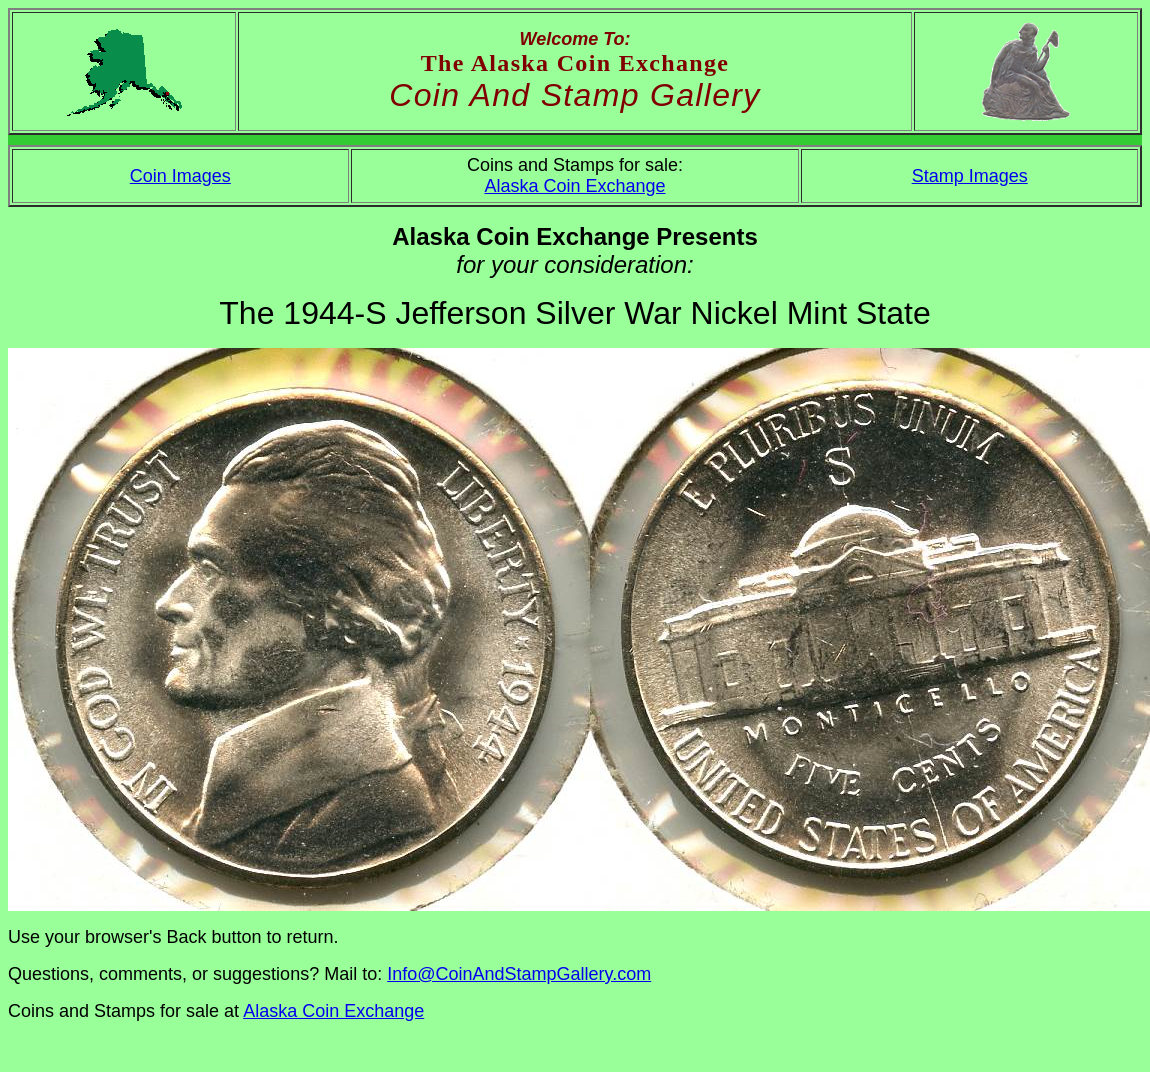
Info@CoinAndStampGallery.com (519, 974)
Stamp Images (970, 176)
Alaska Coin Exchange (574, 186)
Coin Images (180, 176)
